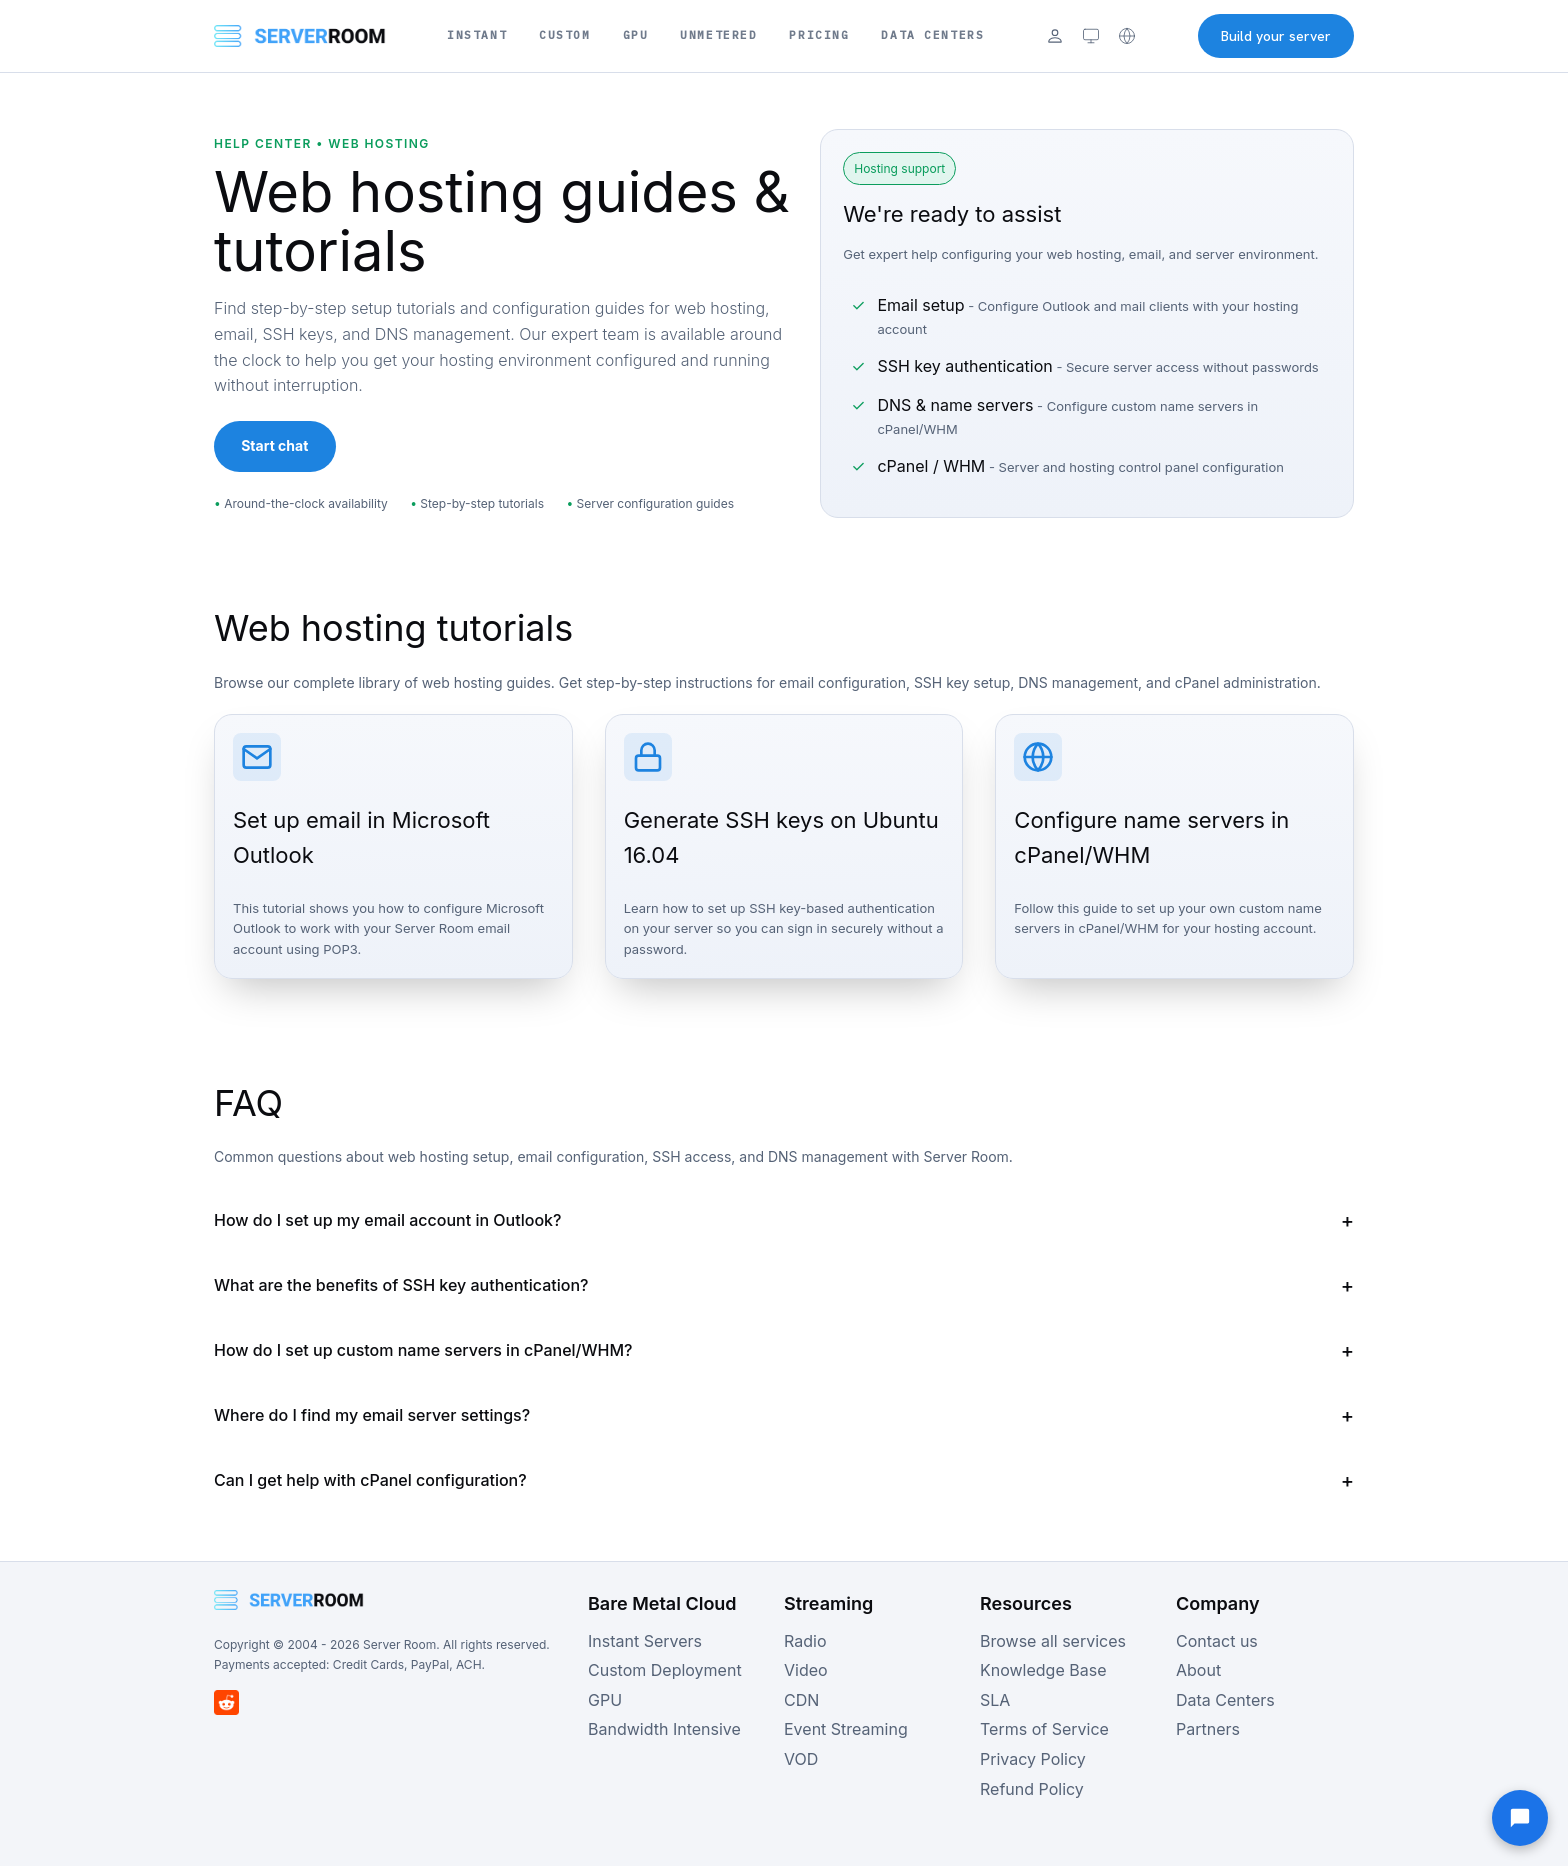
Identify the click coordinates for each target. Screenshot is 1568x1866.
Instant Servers (645, 1641)
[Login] (1055, 36)
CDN (801, 1700)
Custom (564, 35)
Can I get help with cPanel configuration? (370, 1480)
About (1198, 1670)
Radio (805, 1641)
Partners (1208, 1729)
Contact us (1217, 1641)
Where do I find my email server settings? (372, 1415)
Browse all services (1053, 1641)
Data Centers (932, 35)
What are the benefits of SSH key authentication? (401, 1285)
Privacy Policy (1033, 1759)
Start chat (274, 445)
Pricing (819, 35)
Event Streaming (846, 1729)
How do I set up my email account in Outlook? (387, 1220)
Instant (477, 35)
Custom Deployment (665, 1670)
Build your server (1276, 36)
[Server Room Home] (300, 36)
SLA (995, 1700)
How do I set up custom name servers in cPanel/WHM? (423, 1350)
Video (806, 1670)
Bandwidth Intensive (664, 1729)
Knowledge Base (1043, 1670)
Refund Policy (1032, 1789)
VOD (801, 1759)
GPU (636, 35)
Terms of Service (1044, 1729)
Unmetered (718, 35)
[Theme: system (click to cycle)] (1091, 36)
